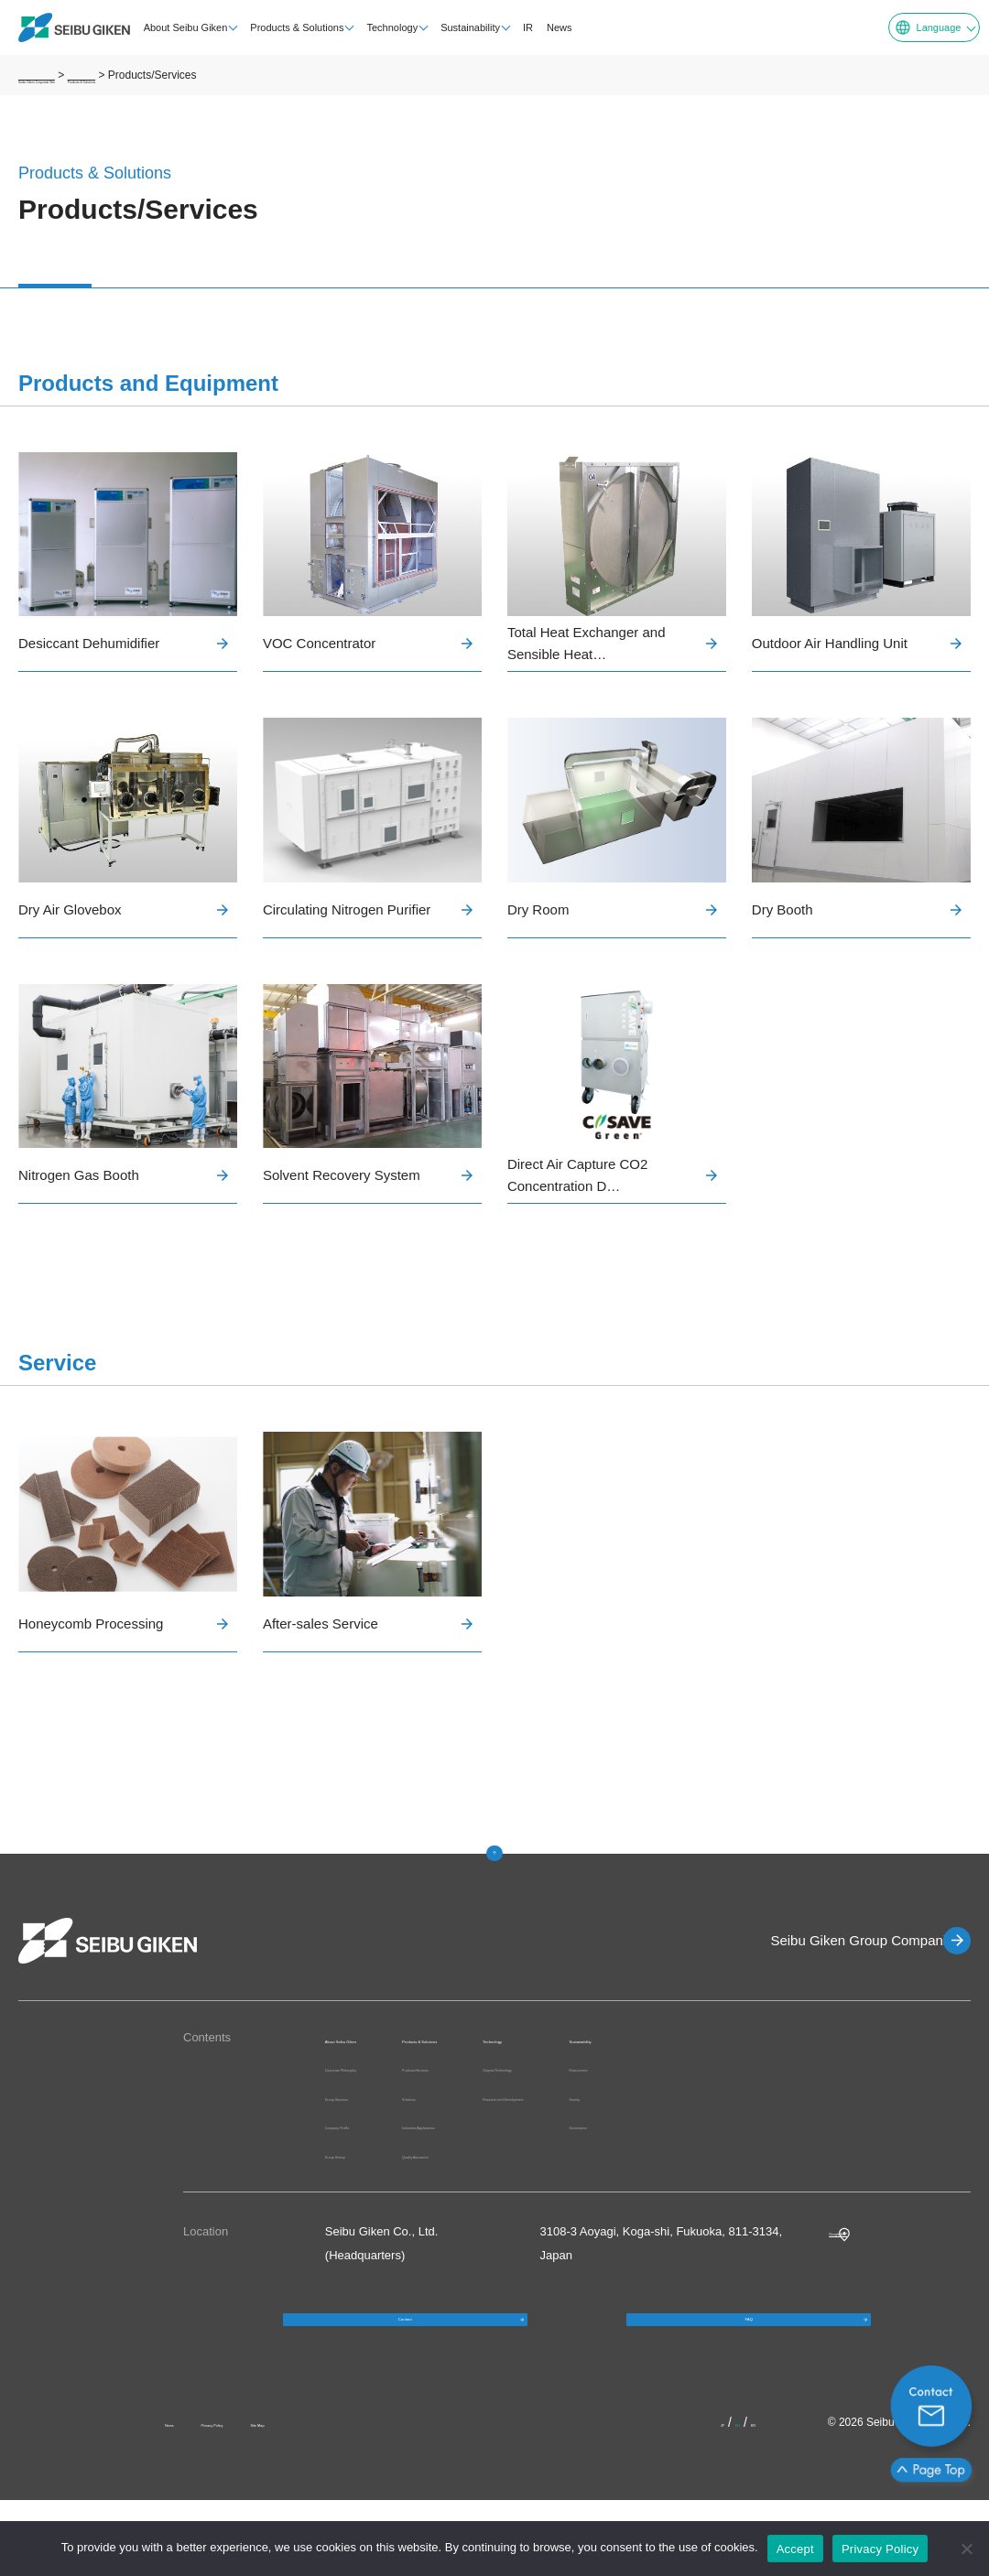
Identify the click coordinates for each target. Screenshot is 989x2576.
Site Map (356, 2498)
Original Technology (706, 2067)
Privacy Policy (264, 2498)
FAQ (749, 2378)
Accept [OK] (795, 2549)
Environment (877, 2067)
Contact (405, 2378)
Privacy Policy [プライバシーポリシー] (880, 2549)
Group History (361, 2196)
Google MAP (863, 2272)
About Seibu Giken (175, 27)
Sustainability (460, 27)
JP (709, 2498)
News (548, 27)
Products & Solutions (286, 27)
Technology (382, 27)
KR (765, 2498)
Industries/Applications (542, 2146)
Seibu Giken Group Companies (839, 1940)
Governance (876, 2125)
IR (517, 27)
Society (864, 2097)
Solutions (507, 2117)
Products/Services (531, 2088)
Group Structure (367, 2138)
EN (735, 2498)
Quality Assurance (531, 2174)
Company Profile (369, 2166)
